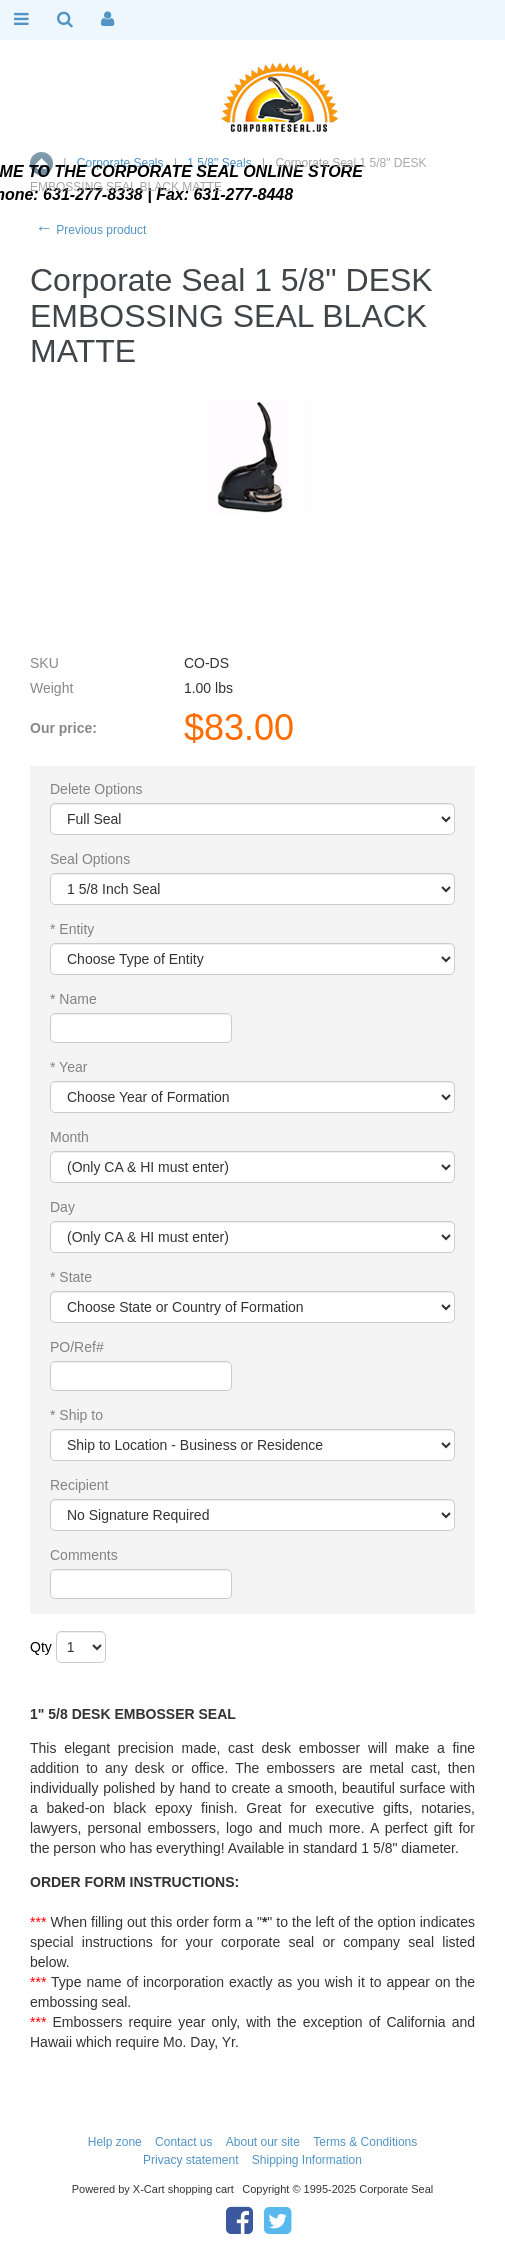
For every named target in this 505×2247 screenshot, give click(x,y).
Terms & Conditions (365, 2142)
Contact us (183, 2142)
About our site (263, 2142)
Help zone (115, 2142)
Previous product (90, 230)
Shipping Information (307, 2160)
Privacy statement (190, 2160)
